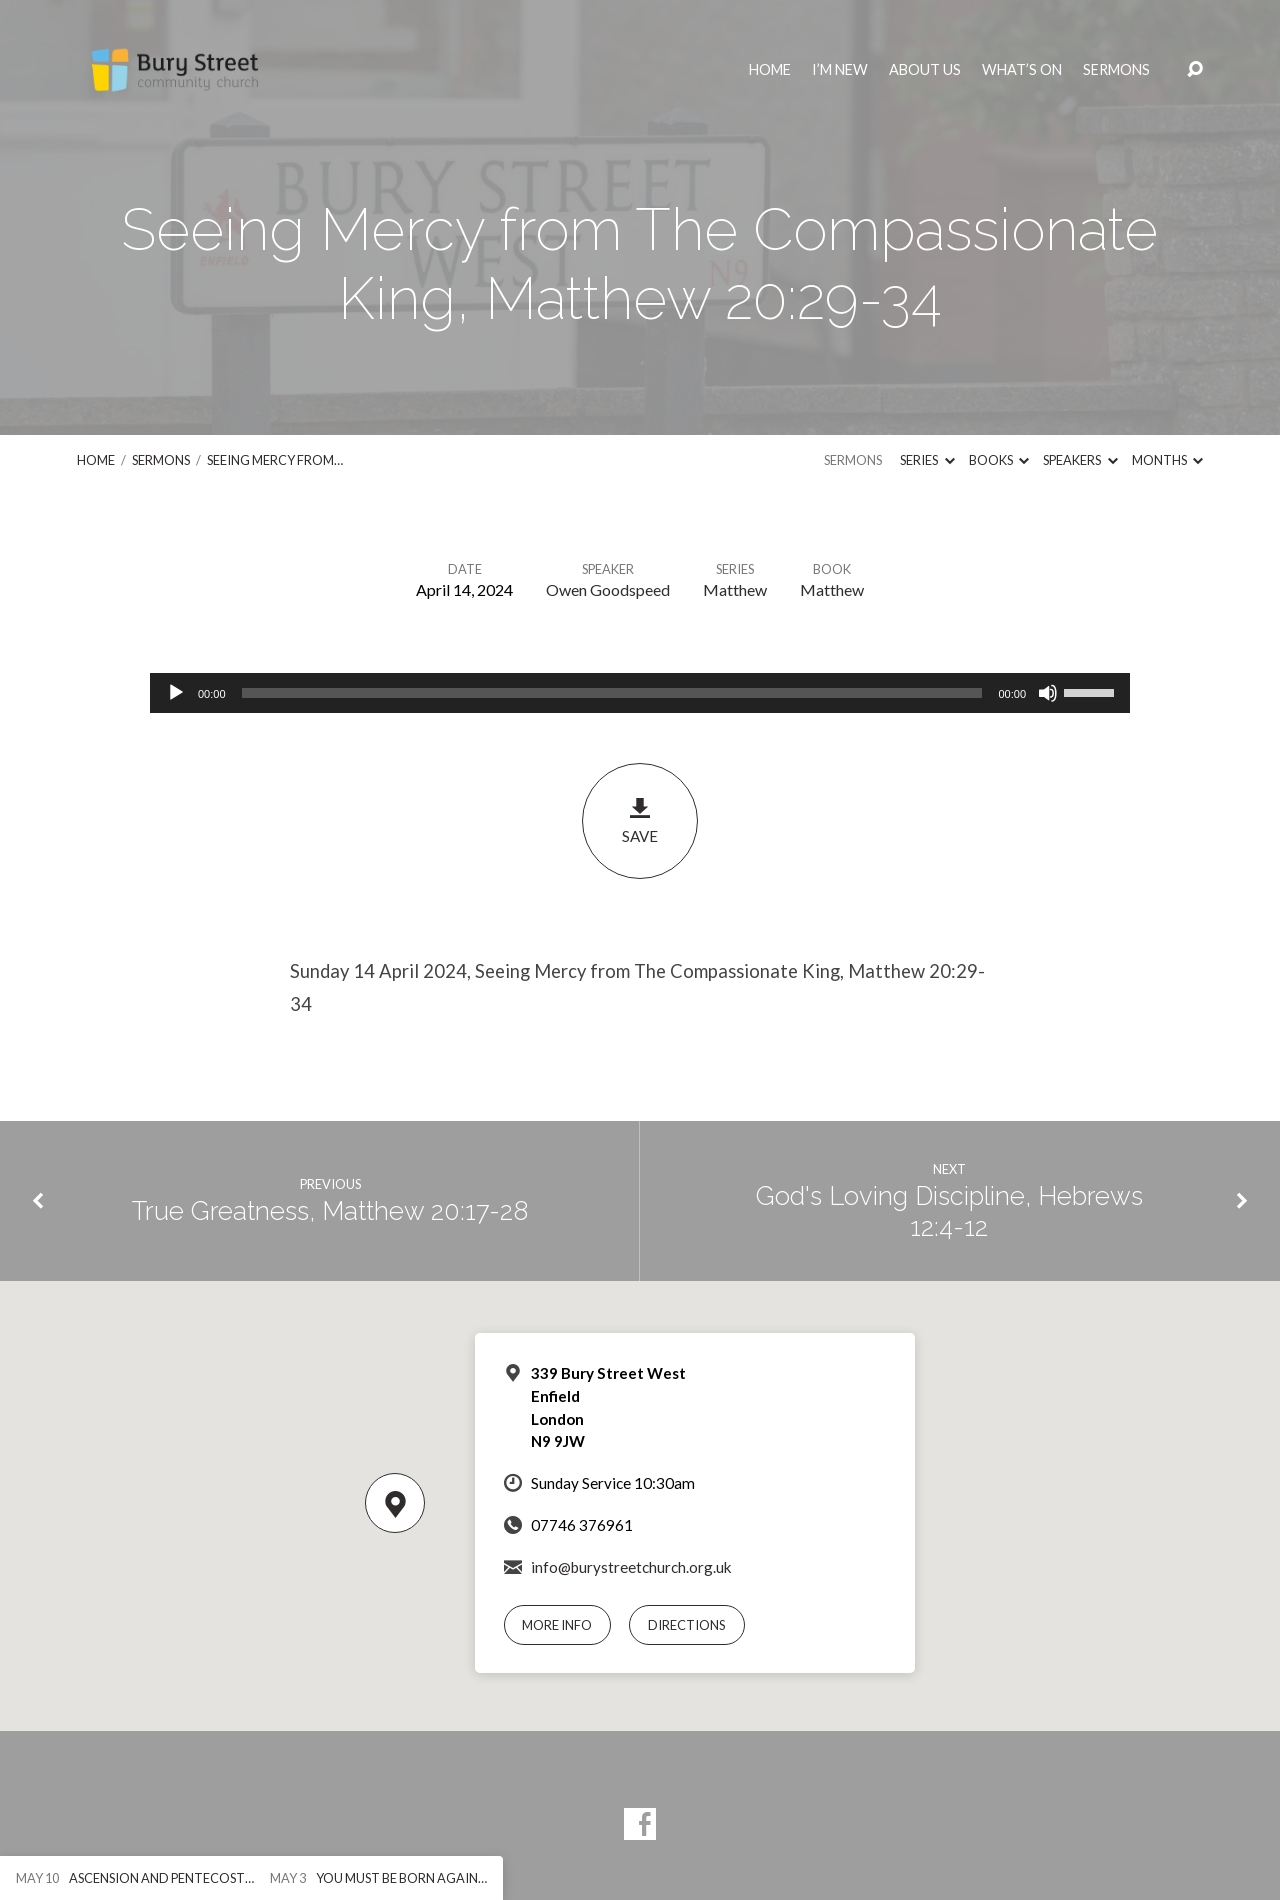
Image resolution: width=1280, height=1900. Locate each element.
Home (770, 70)
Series (927, 460)
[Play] (176, 693)
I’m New (840, 70)
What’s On (1022, 70)
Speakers (1080, 460)
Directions (687, 1625)
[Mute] (1048, 693)
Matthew (735, 589)
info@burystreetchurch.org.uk (631, 1567)
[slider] (612, 693)
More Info (557, 1625)
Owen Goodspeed (608, 589)
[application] (640, 693)
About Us (925, 70)
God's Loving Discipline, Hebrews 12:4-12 (949, 1211)
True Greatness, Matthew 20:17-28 (330, 1211)
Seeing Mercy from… (275, 460)
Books (999, 460)
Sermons (1116, 70)
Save (640, 820)
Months (1167, 460)
